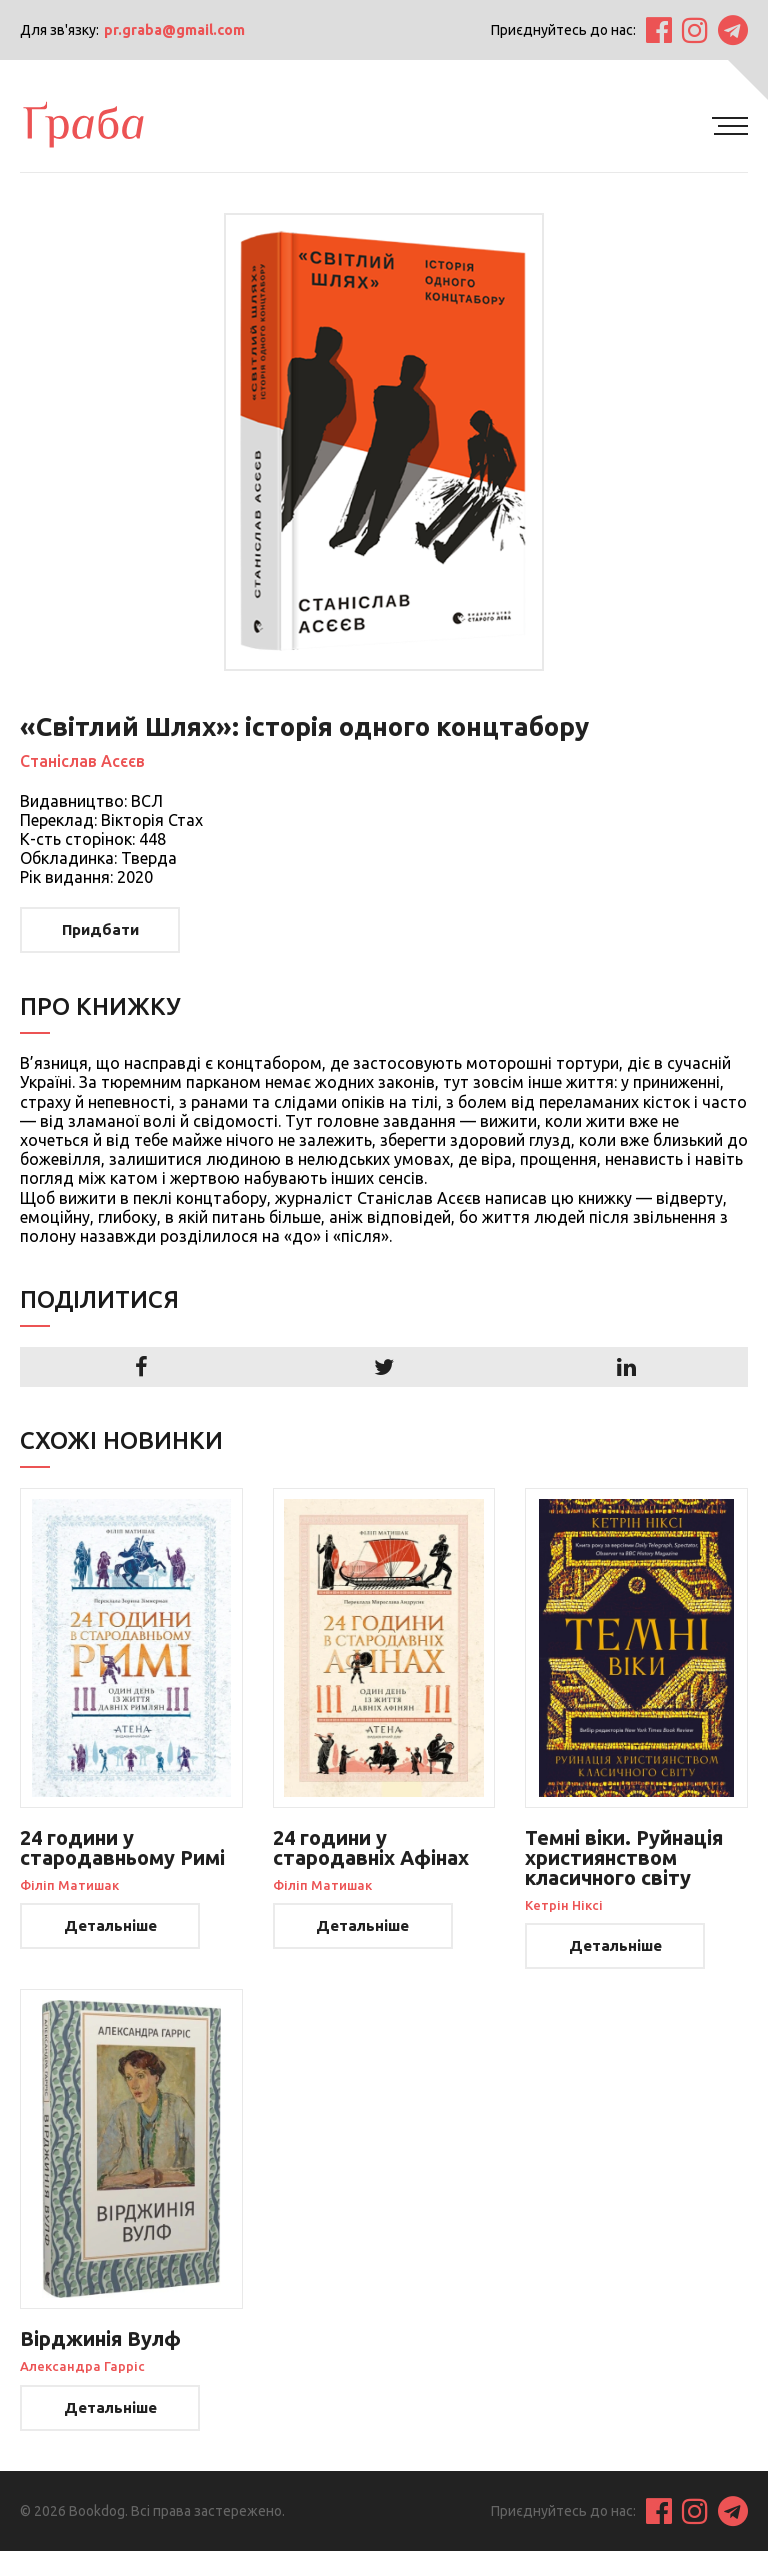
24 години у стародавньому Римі (122, 1847)
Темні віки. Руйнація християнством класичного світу (624, 1857)
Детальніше (110, 1925)
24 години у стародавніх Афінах (371, 1847)
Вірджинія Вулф (100, 2338)
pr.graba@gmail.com (174, 30)
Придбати (100, 929)
